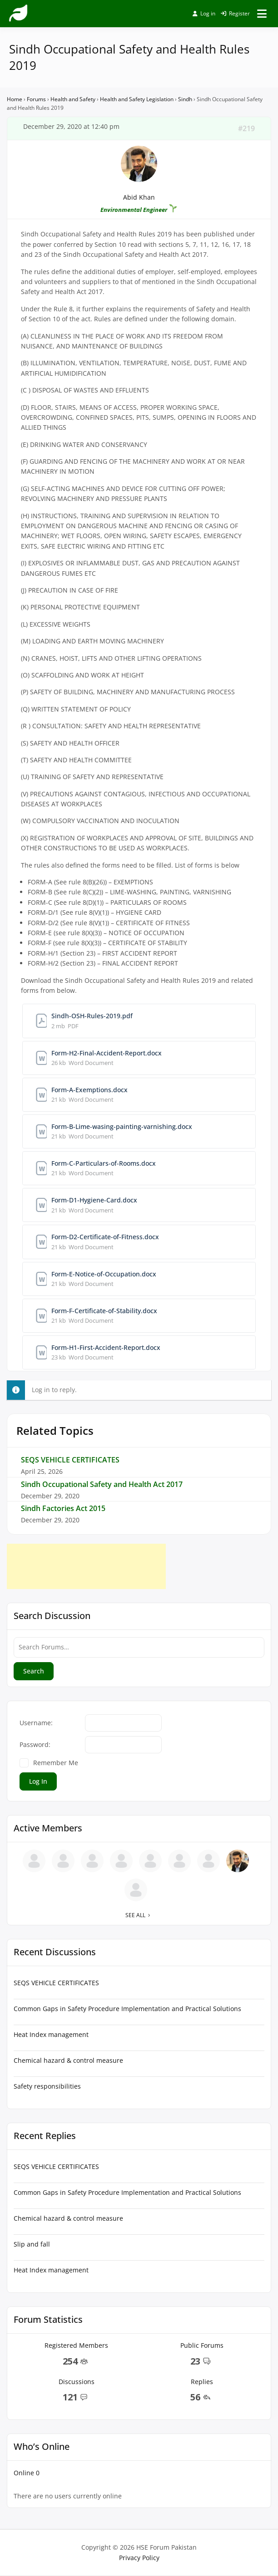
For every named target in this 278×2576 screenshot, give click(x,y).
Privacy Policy (139, 2557)
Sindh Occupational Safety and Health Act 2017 (102, 1484)
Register (235, 13)
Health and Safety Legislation (137, 99)
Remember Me (55, 1762)
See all (139, 1915)
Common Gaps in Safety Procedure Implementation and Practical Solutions (127, 2008)
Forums (36, 99)
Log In (38, 1781)
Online (27, 2472)
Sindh (185, 99)
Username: (36, 1722)
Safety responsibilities (47, 2086)
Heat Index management (51, 2034)
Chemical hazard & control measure (68, 2060)
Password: (35, 1744)
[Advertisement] (86, 1566)
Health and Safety (72, 99)
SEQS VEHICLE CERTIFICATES (70, 1460)
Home (14, 99)
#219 (246, 128)
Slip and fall (32, 2244)
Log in (204, 13)
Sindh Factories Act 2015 (63, 1508)
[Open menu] (262, 14)
